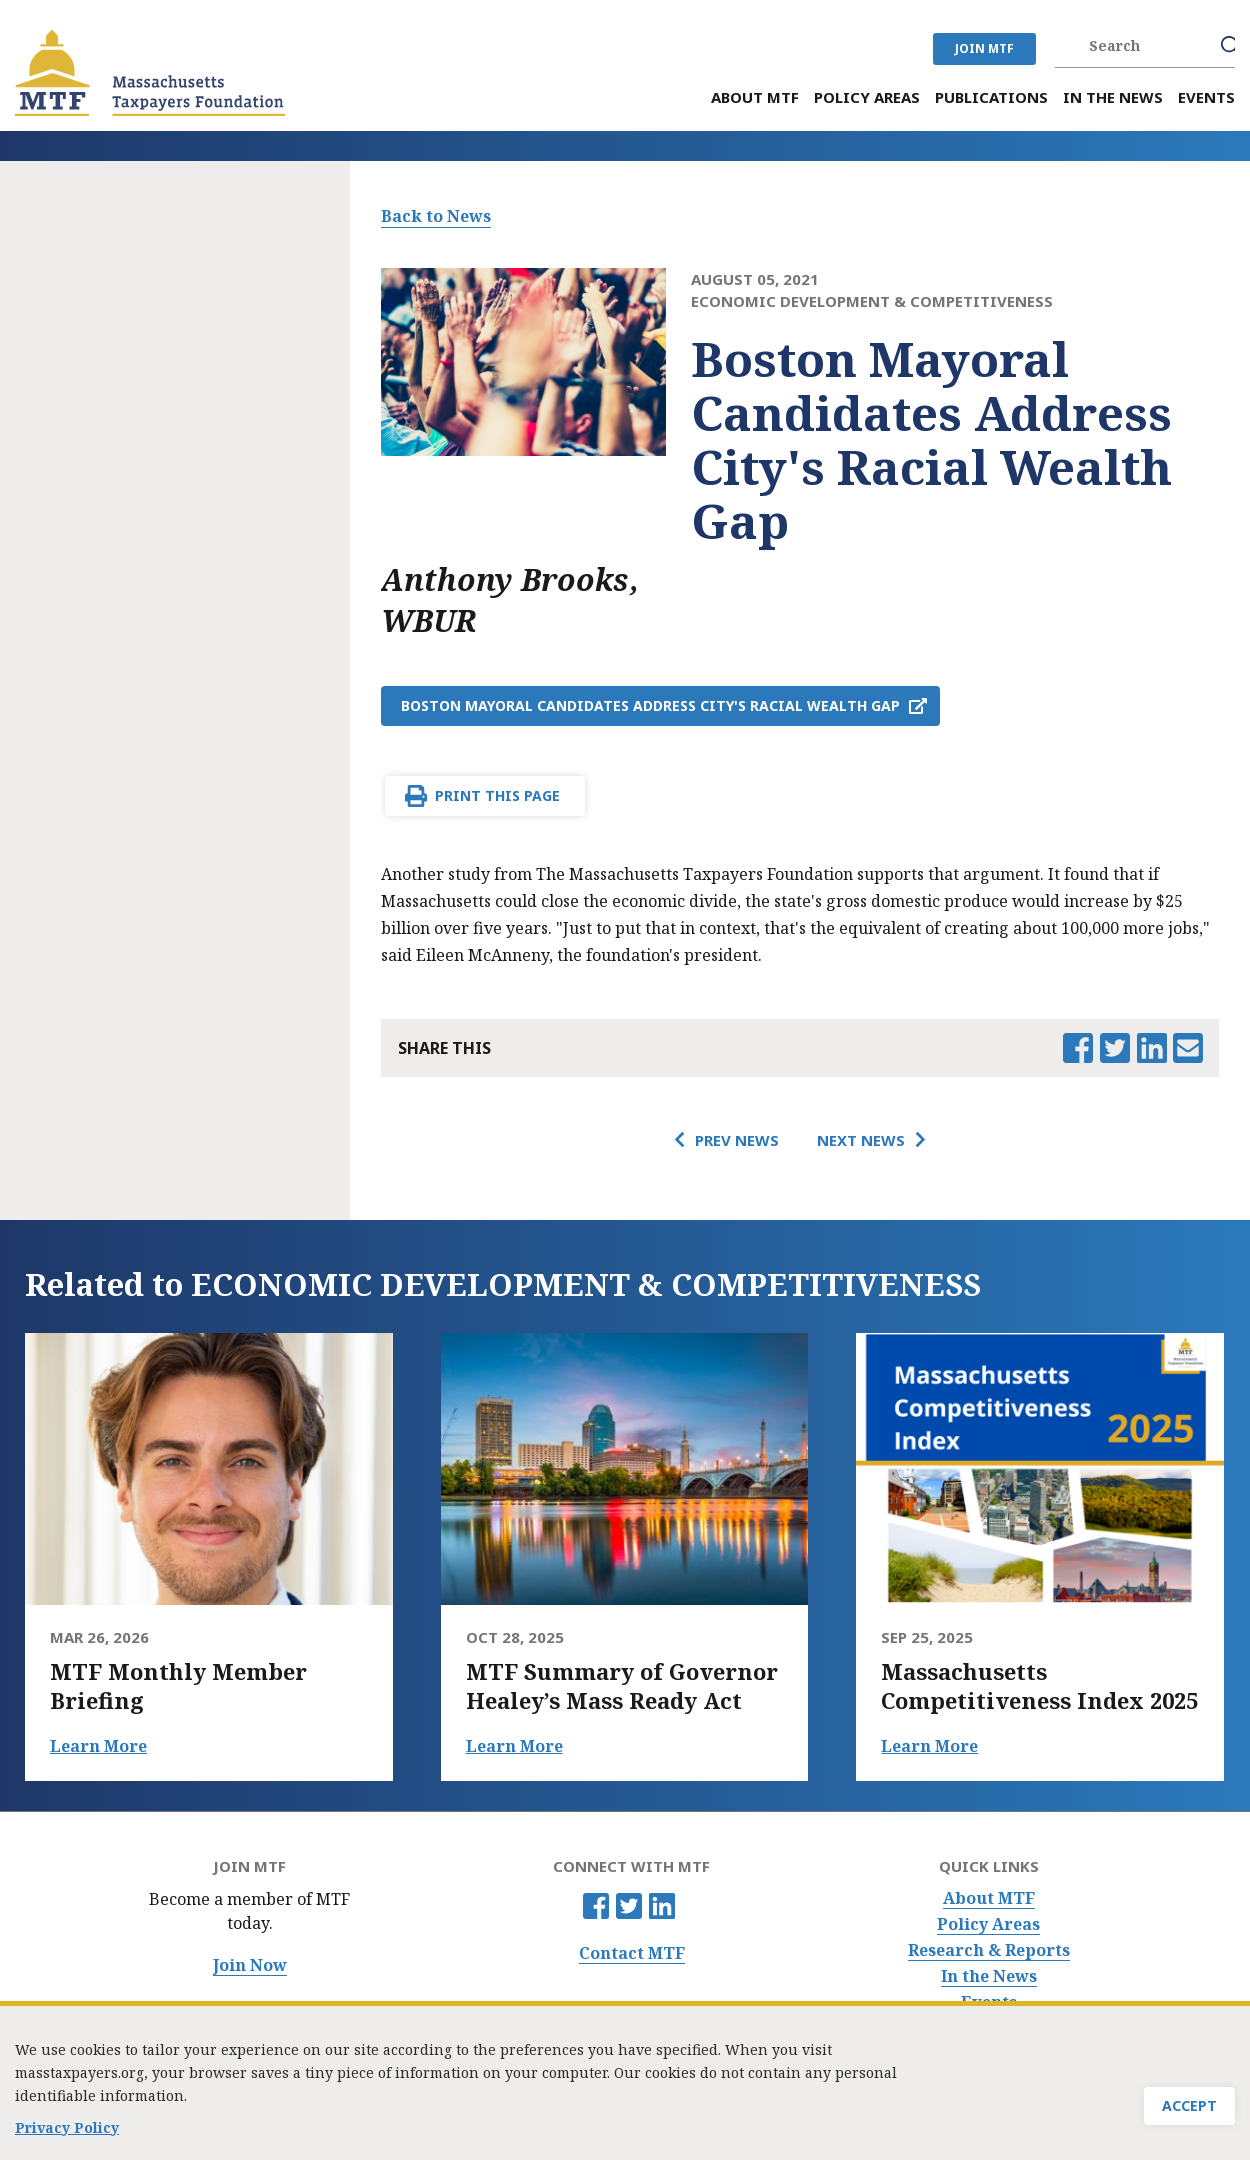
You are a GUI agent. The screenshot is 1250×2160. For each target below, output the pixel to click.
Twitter (629, 1906)
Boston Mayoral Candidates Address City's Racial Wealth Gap (650, 705)
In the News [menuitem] (1113, 97)
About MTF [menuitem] (755, 97)
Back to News (436, 216)
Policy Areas (988, 1924)
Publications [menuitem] (991, 97)
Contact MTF (632, 1953)
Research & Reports (989, 1950)
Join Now (250, 1965)
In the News (989, 1976)
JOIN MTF (984, 48)
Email (1188, 1048)
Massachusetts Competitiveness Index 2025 (1039, 1686)
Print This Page (497, 795)
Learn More (98, 1746)
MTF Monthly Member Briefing (178, 1686)
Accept (1189, 2106)
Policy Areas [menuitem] (867, 97)
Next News (861, 1140)
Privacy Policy (67, 2126)
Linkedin (662, 1906)
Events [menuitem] (1206, 97)
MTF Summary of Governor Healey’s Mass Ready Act (622, 1686)
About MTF (989, 1898)
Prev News (737, 1140)
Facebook (596, 1906)
